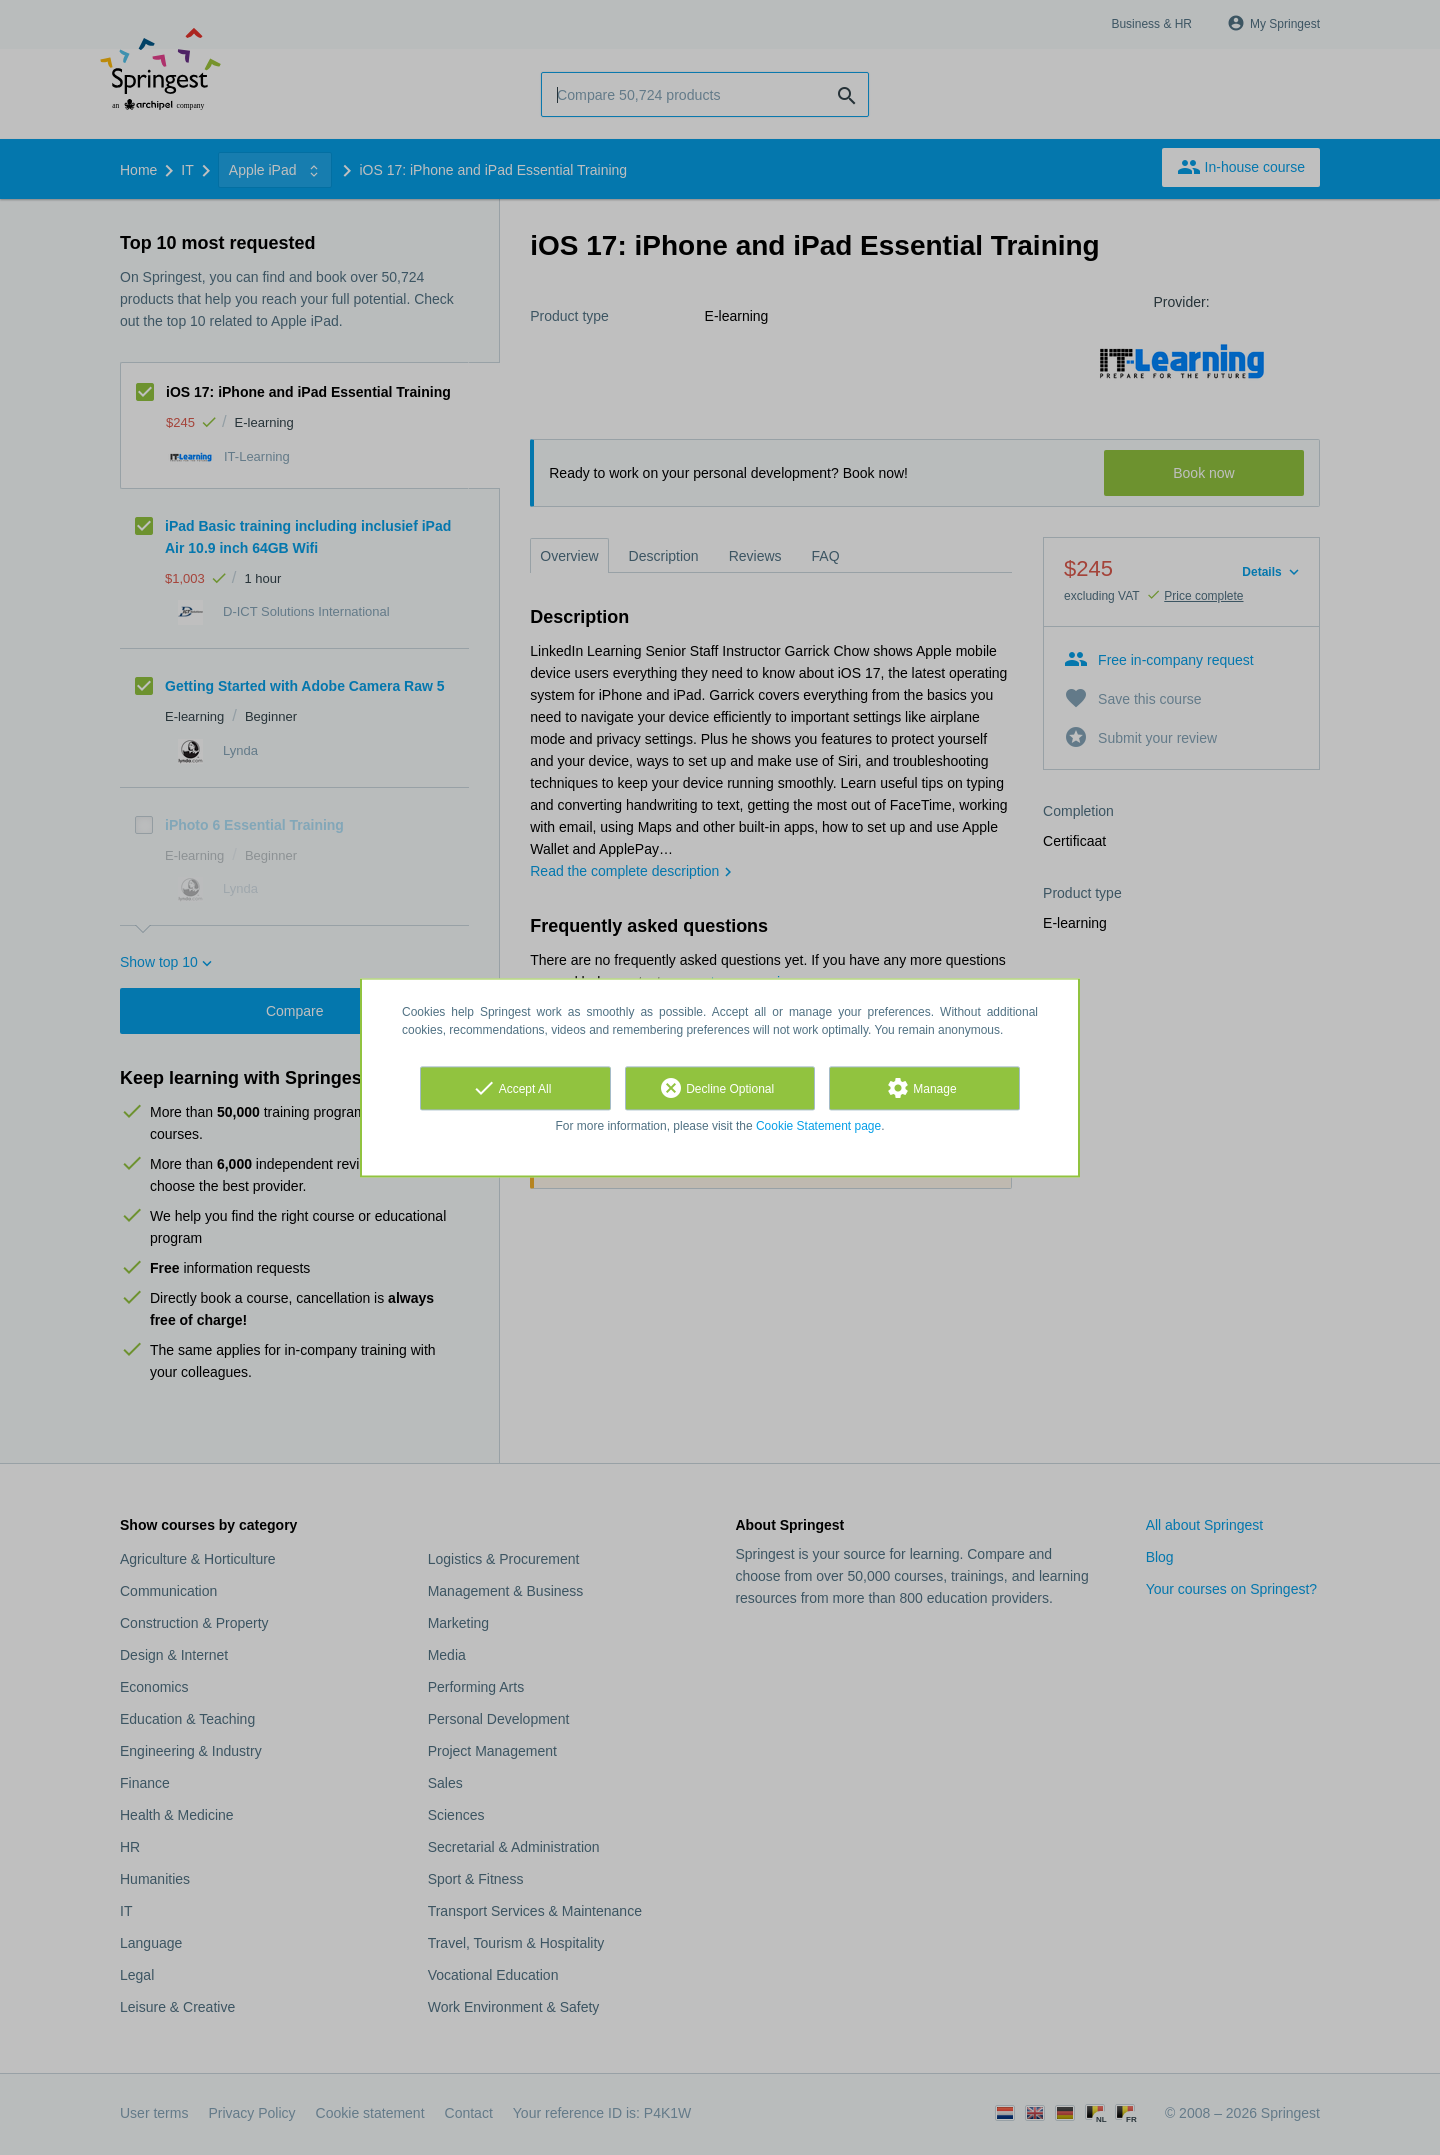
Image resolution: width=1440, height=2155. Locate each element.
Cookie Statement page (818, 1126)
